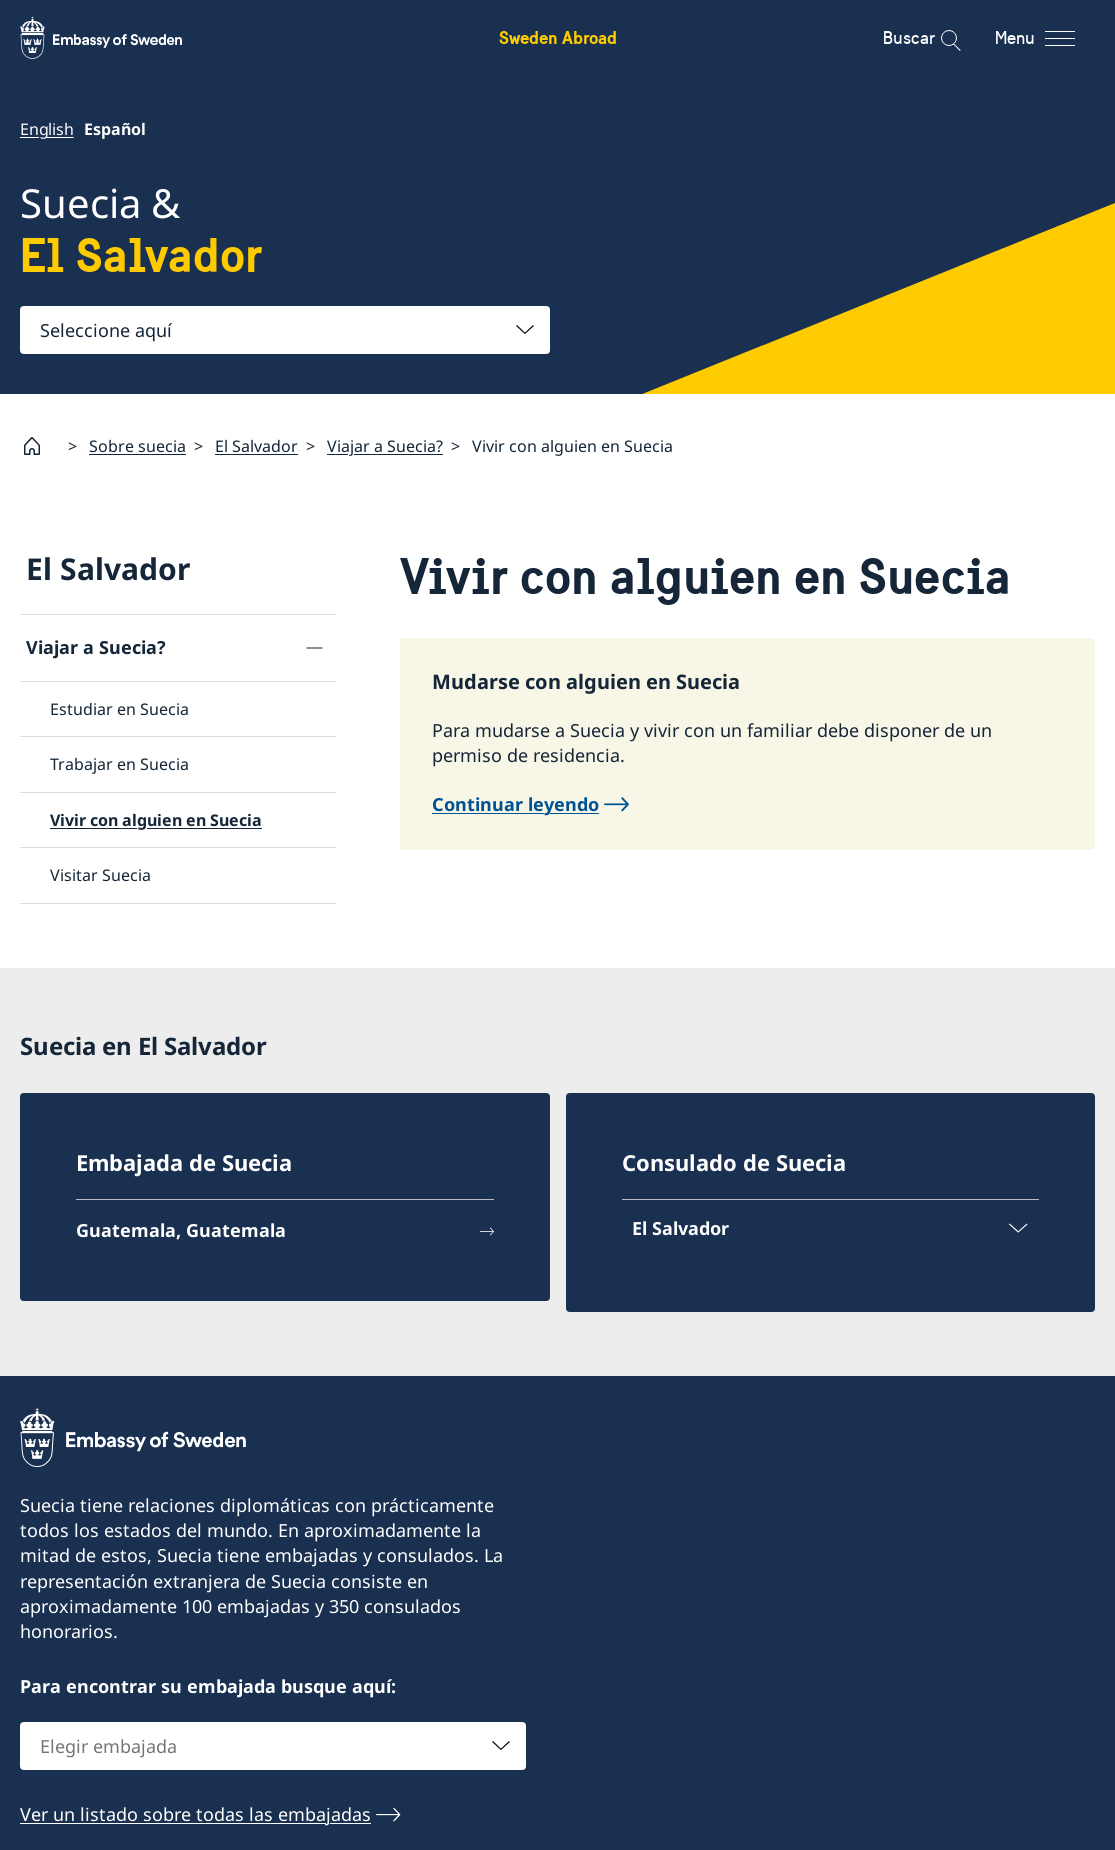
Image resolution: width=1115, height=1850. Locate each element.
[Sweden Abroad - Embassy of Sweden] (120, 38)
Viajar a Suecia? (385, 446)
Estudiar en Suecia (119, 709)
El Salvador (256, 446)
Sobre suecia (137, 446)
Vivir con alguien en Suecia (156, 820)
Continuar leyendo (515, 805)
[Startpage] (40, 446)
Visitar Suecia (100, 875)
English (47, 129)
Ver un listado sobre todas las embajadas (195, 1814)
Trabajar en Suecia (119, 765)
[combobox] (285, 330)
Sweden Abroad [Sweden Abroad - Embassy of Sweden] (558, 37)
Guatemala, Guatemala (181, 1230)
